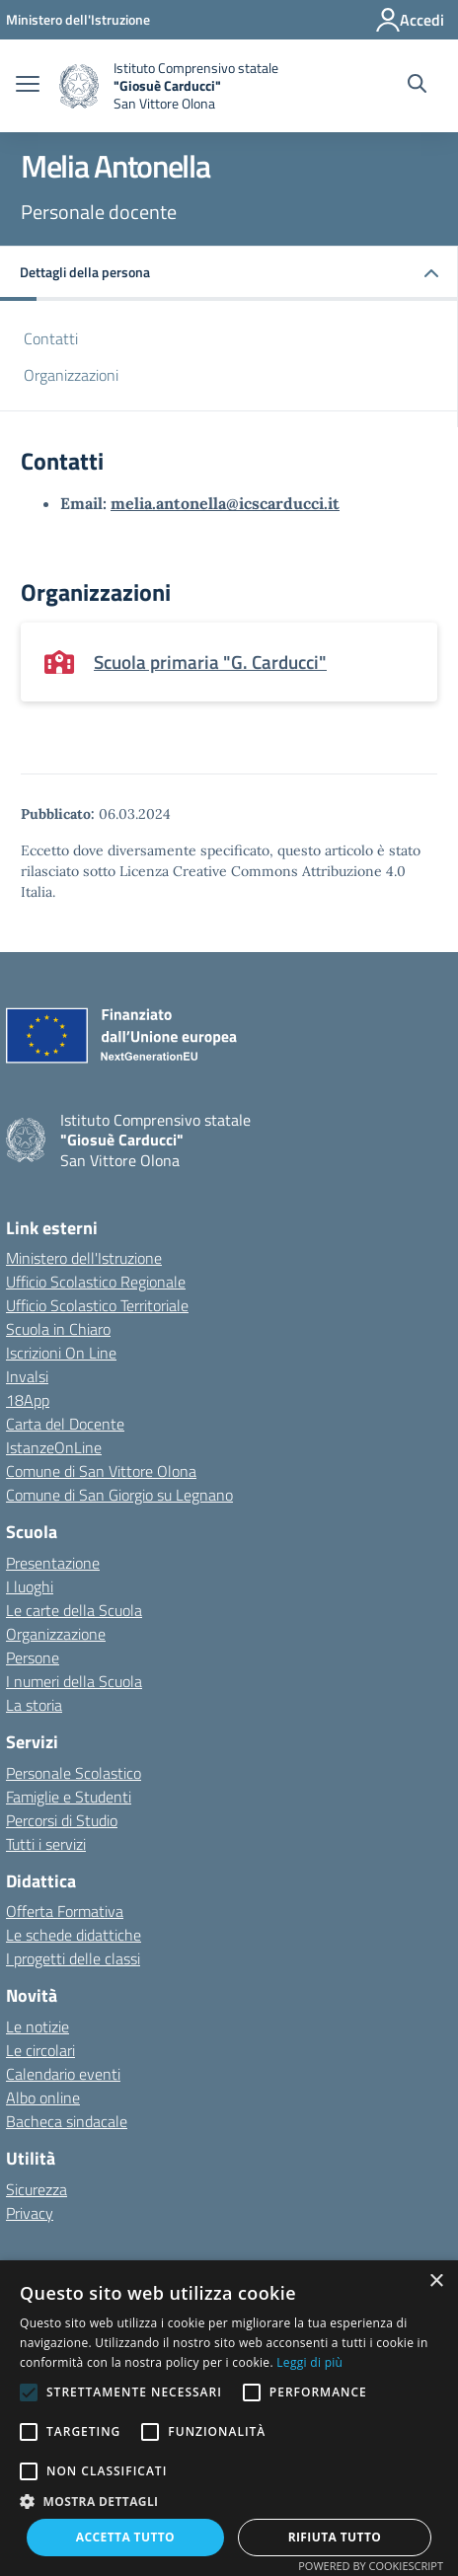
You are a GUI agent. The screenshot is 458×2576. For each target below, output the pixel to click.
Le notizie (37, 2026)
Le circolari (40, 2050)
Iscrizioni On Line (61, 1352)
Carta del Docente (65, 1423)
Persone (32, 1657)
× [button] (435, 2281)
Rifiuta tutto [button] (335, 2537)
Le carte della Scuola (74, 1610)
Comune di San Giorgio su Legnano (119, 1495)
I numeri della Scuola (74, 1681)
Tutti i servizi (46, 1844)
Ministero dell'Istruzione (84, 1258)
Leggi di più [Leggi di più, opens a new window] (309, 2362)
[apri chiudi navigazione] (27, 86)
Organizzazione (56, 1634)
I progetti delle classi (73, 1958)
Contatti (51, 338)
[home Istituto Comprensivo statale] (168, 85)
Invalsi (27, 1376)
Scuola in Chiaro (58, 1329)
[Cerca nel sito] (417, 86)
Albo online (43, 2097)
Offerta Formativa (64, 1911)
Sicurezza (36, 2189)
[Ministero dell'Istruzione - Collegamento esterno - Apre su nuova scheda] (78, 19)
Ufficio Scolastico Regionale (96, 1281)
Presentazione (53, 1563)
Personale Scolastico (73, 1773)
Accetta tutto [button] (125, 2537)
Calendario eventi (63, 2074)
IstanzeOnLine (54, 1447)
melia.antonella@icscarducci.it (225, 503)
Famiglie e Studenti (68, 1796)
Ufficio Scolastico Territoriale (97, 1305)
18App (27, 1400)
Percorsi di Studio (61, 1820)
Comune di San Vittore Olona (101, 1471)
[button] (229, 274)
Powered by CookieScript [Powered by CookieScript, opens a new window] (370, 2565)
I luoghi (29, 1586)
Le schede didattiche (73, 1935)
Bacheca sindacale (66, 2121)
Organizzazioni (71, 375)
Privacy (29, 2213)
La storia (34, 1705)
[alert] (229, 2418)
